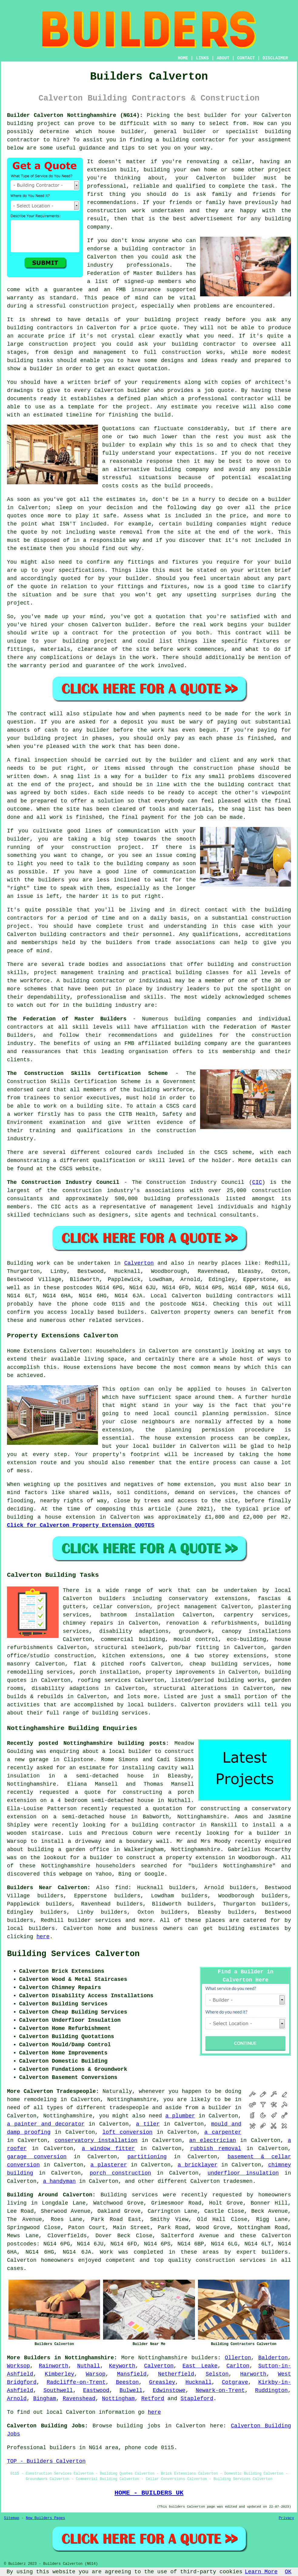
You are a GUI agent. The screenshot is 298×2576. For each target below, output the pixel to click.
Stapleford (197, 2399)
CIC (257, 1182)
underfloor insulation (243, 2173)
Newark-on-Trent (220, 2390)
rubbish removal (215, 2149)
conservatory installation (96, 2140)
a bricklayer (197, 2165)
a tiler (148, 2124)
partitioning (147, 2157)
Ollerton (238, 2358)
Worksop (18, 2366)
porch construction (120, 2173)
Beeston (127, 2382)
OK (288, 2572)
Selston (217, 2374)
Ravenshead (79, 2399)
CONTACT (246, 58)
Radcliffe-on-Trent (76, 2382)
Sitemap (11, 2518)
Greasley (162, 2382)
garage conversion (37, 2157)
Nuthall (88, 2366)
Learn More (261, 2572)
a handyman (59, 2181)
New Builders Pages (45, 2518)
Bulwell (130, 2390)
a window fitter (108, 2149)
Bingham (44, 2399)
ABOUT (223, 58)
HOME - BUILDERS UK (149, 2492)
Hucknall (199, 2382)
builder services (94, 1920)
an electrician (212, 2140)
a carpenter (222, 2132)
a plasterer (108, 2165)
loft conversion (127, 2132)
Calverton (139, 1263)
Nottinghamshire (162, 2358)
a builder (98, 1858)
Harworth (253, 2374)
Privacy (286, 2518)
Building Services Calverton (73, 1953)
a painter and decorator (46, 2124)
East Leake (200, 2366)
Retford (152, 2399)
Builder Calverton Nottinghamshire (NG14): (75, 115)
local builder (130, 1751)
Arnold (17, 2399)
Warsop (95, 2374)
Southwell (58, 2390)
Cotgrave (235, 2382)
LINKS (202, 58)
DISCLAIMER (275, 58)
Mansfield (131, 2374)
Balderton (273, 2358)
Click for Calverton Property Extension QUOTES (80, 1525)
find (121, 1888)
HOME (183, 58)
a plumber (180, 2116)
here (42, 1937)
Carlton (237, 2366)
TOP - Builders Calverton (46, 2461)
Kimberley (59, 2374)
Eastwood (96, 2390)
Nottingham (118, 2399)
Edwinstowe (169, 2390)
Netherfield (176, 2374)
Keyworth (122, 2366)
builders (204, 2358)
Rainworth (53, 2366)
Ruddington (271, 2390)
